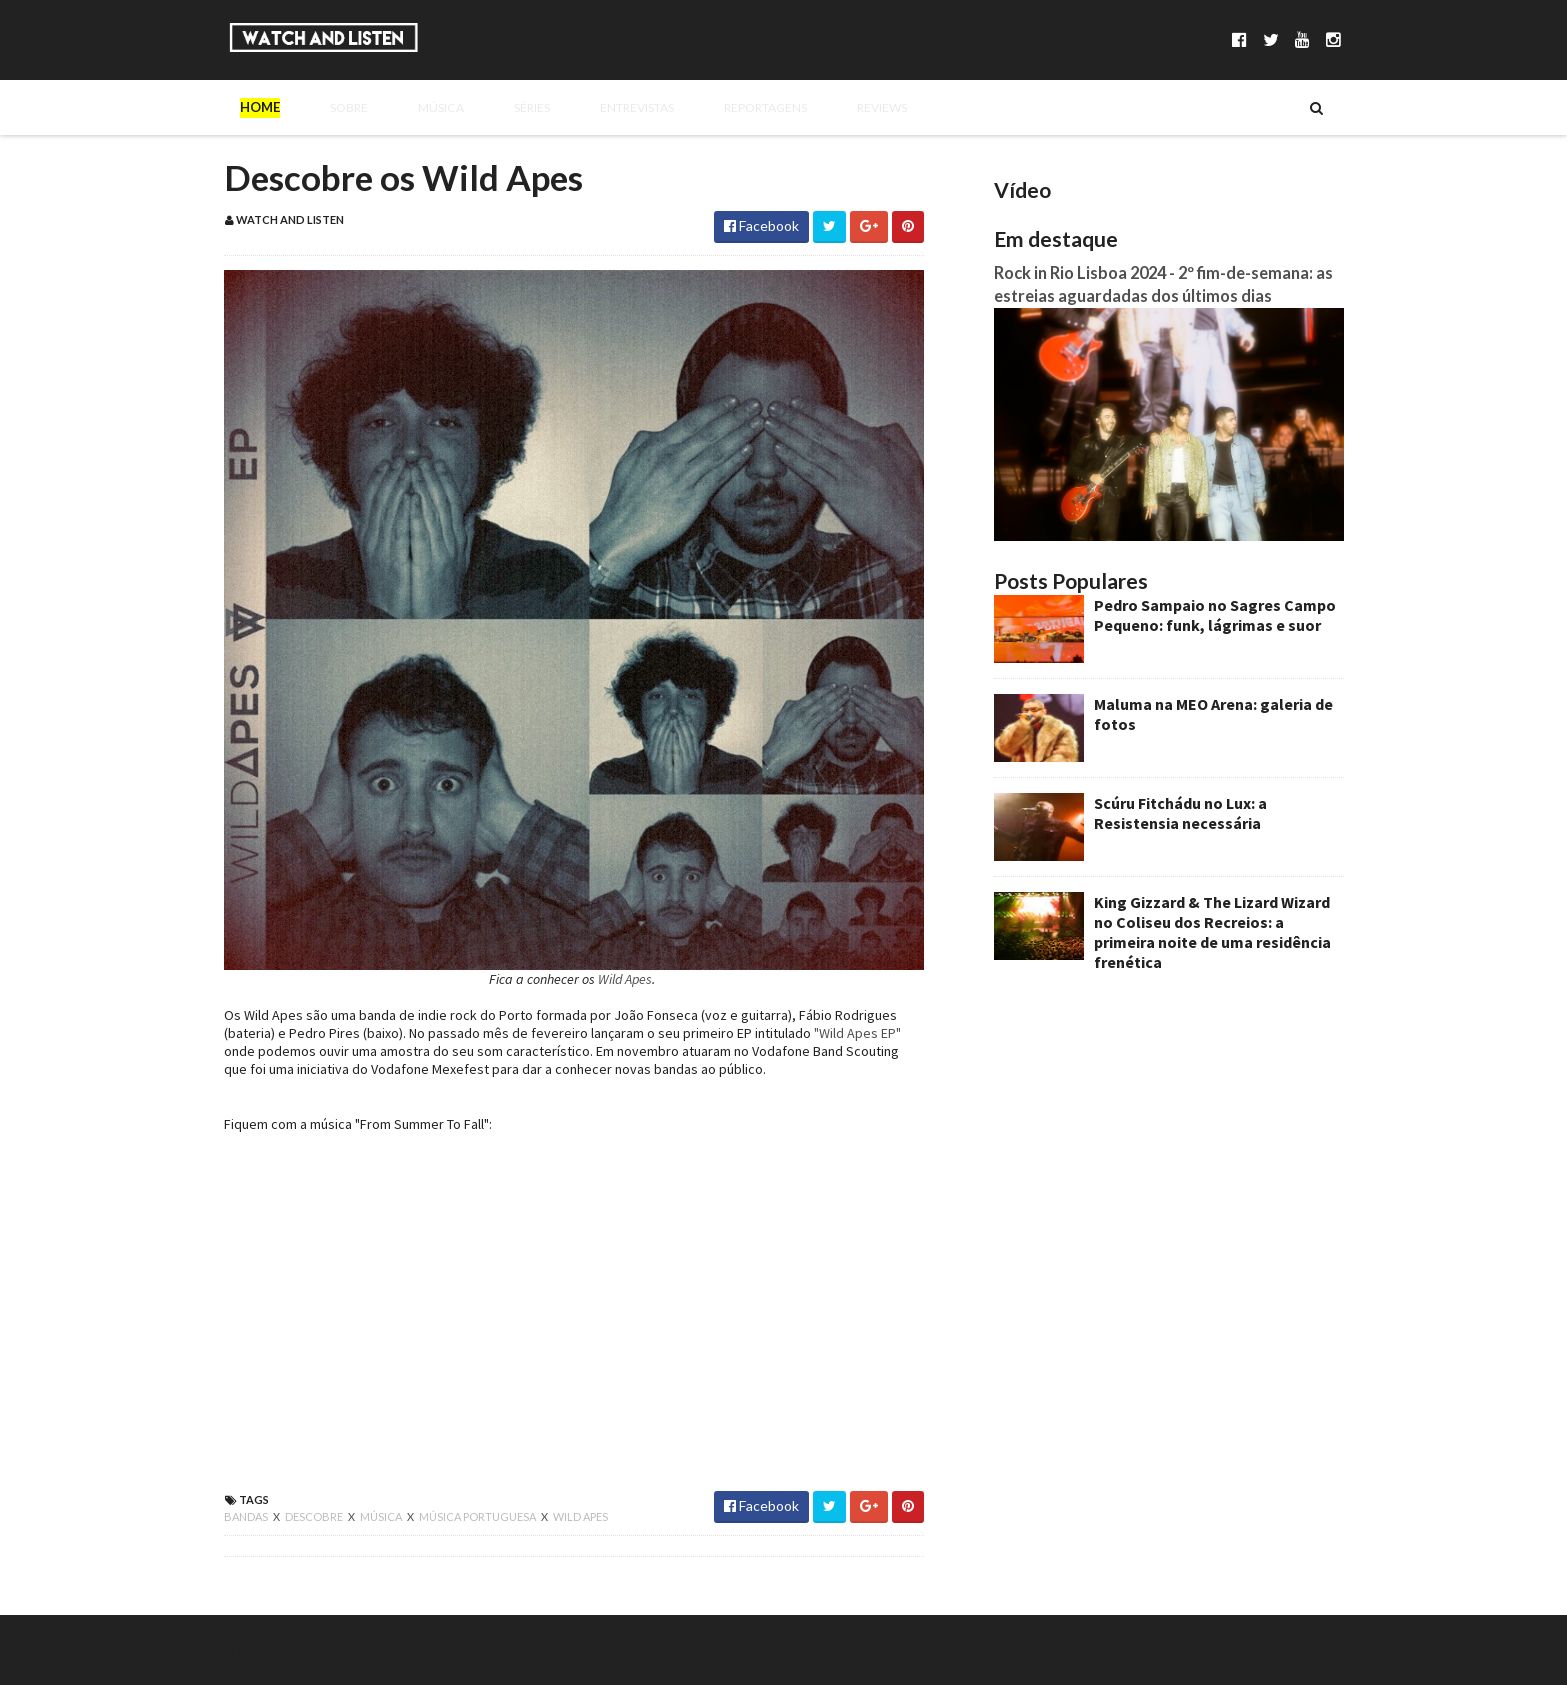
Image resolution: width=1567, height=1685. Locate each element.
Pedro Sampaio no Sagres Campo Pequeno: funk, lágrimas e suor (1215, 615)
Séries (493, 107)
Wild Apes (625, 979)
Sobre (334, 107)
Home (260, 107)
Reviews (824, 107)
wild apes (580, 1516)
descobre (315, 1516)
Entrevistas (591, 107)
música (382, 1516)
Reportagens (715, 107)
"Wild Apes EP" (857, 1033)
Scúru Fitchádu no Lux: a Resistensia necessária (1180, 813)
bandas (247, 1516)
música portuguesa (478, 1516)
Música (414, 107)
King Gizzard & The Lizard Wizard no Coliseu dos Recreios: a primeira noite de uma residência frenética (1212, 932)
